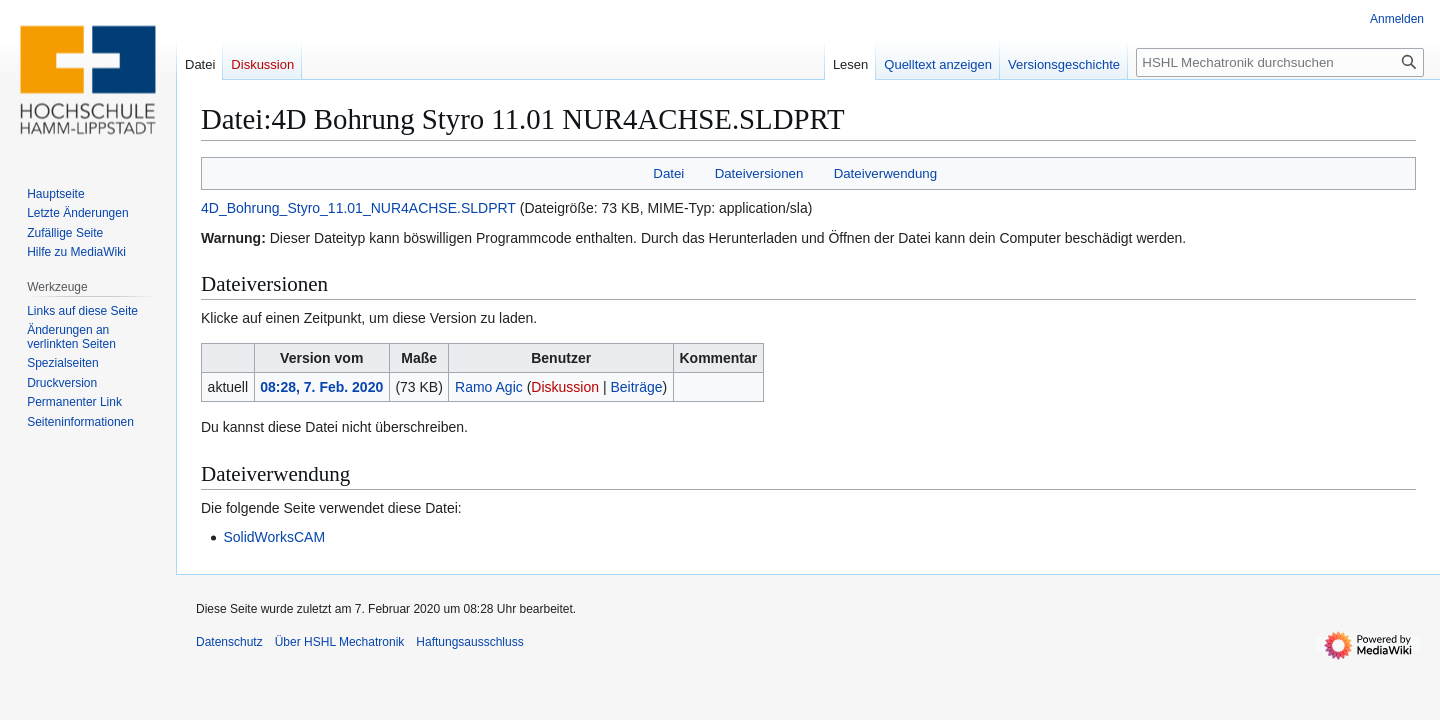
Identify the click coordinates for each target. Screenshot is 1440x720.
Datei (668, 173)
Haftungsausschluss (469, 642)
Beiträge (636, 387)
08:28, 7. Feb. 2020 (321, 387)
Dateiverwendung (886, 173)
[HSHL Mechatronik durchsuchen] (1280, 62)
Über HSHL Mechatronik (340, 642)
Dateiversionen (759, 173)
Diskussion (565, 387)
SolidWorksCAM (274, 537)
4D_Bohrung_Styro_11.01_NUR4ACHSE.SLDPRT (358, 208)
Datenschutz (229, 642)
